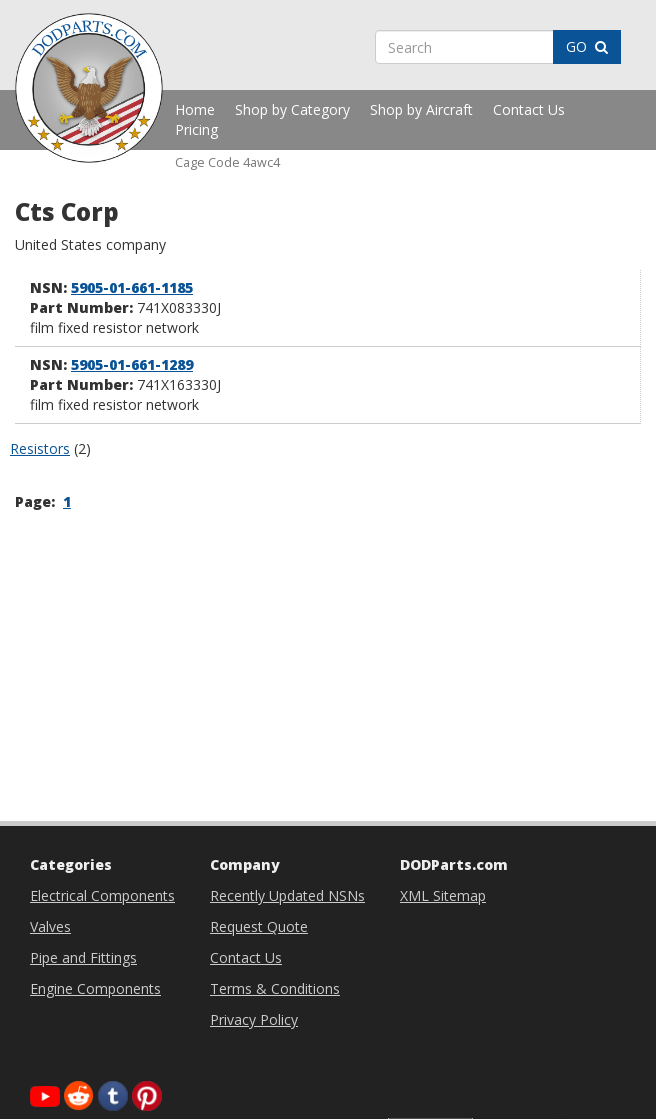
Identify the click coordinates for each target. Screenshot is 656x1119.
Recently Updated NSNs (287, 895)
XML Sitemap (443, 895)
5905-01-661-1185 (132, 287)
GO (587, 46)
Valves (50, 926)
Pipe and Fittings (83, 957)
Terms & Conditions (275, 988)
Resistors (40, 448)
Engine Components (95, 988)
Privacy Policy (254, 1019)
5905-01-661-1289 (132, 364)
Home (195, 109)
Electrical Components (102, 895)
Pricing (196, 129)
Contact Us (529, 109)
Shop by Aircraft (421, 109)
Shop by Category (292, 109)
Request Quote (259, 926)
